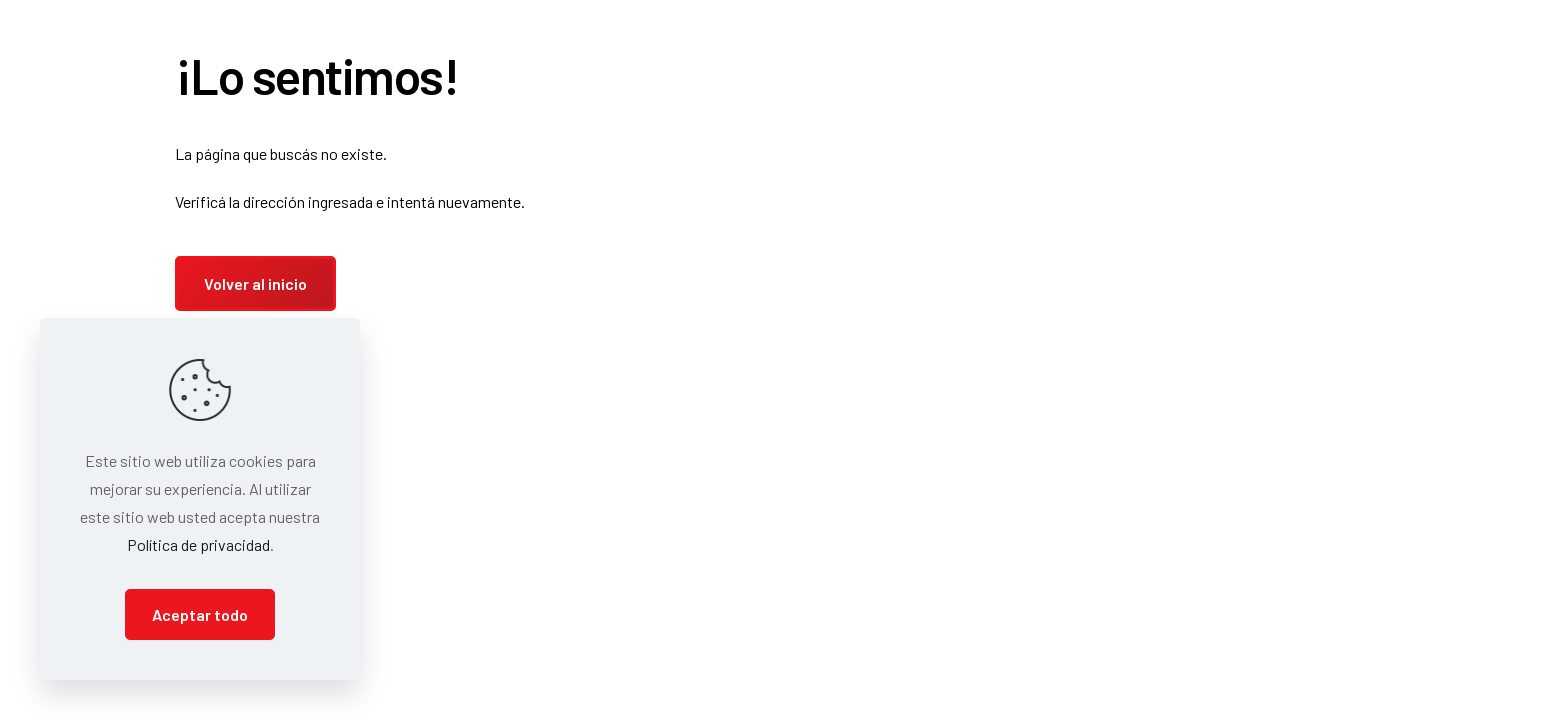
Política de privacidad (198, 544)
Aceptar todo (200, 614)
